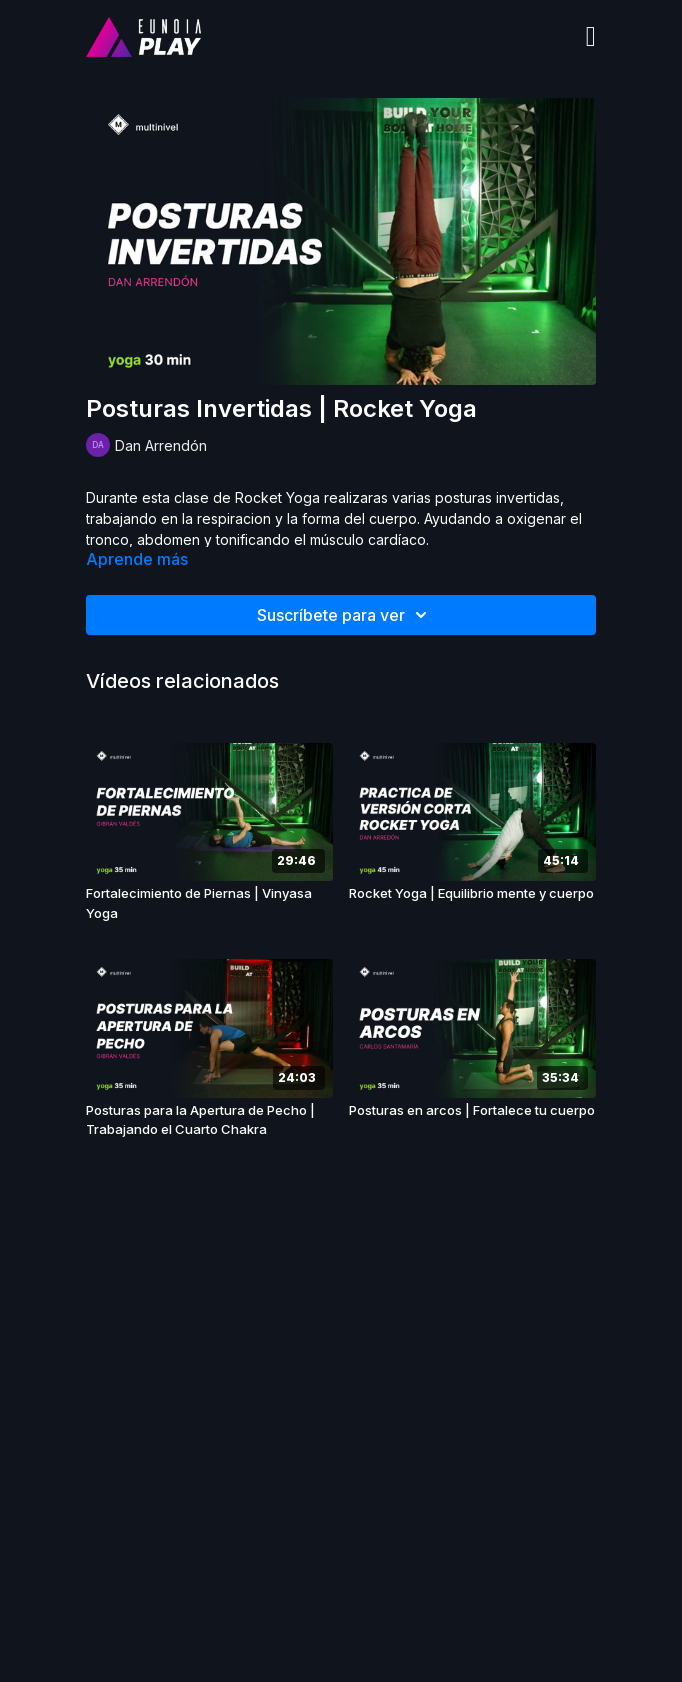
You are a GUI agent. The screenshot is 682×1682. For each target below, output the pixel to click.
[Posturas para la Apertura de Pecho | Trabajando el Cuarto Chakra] (209, 1120)
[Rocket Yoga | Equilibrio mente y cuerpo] (472, 894)
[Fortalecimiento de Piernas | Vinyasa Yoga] (209, 903)
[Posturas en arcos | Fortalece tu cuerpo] (472, 1111)
